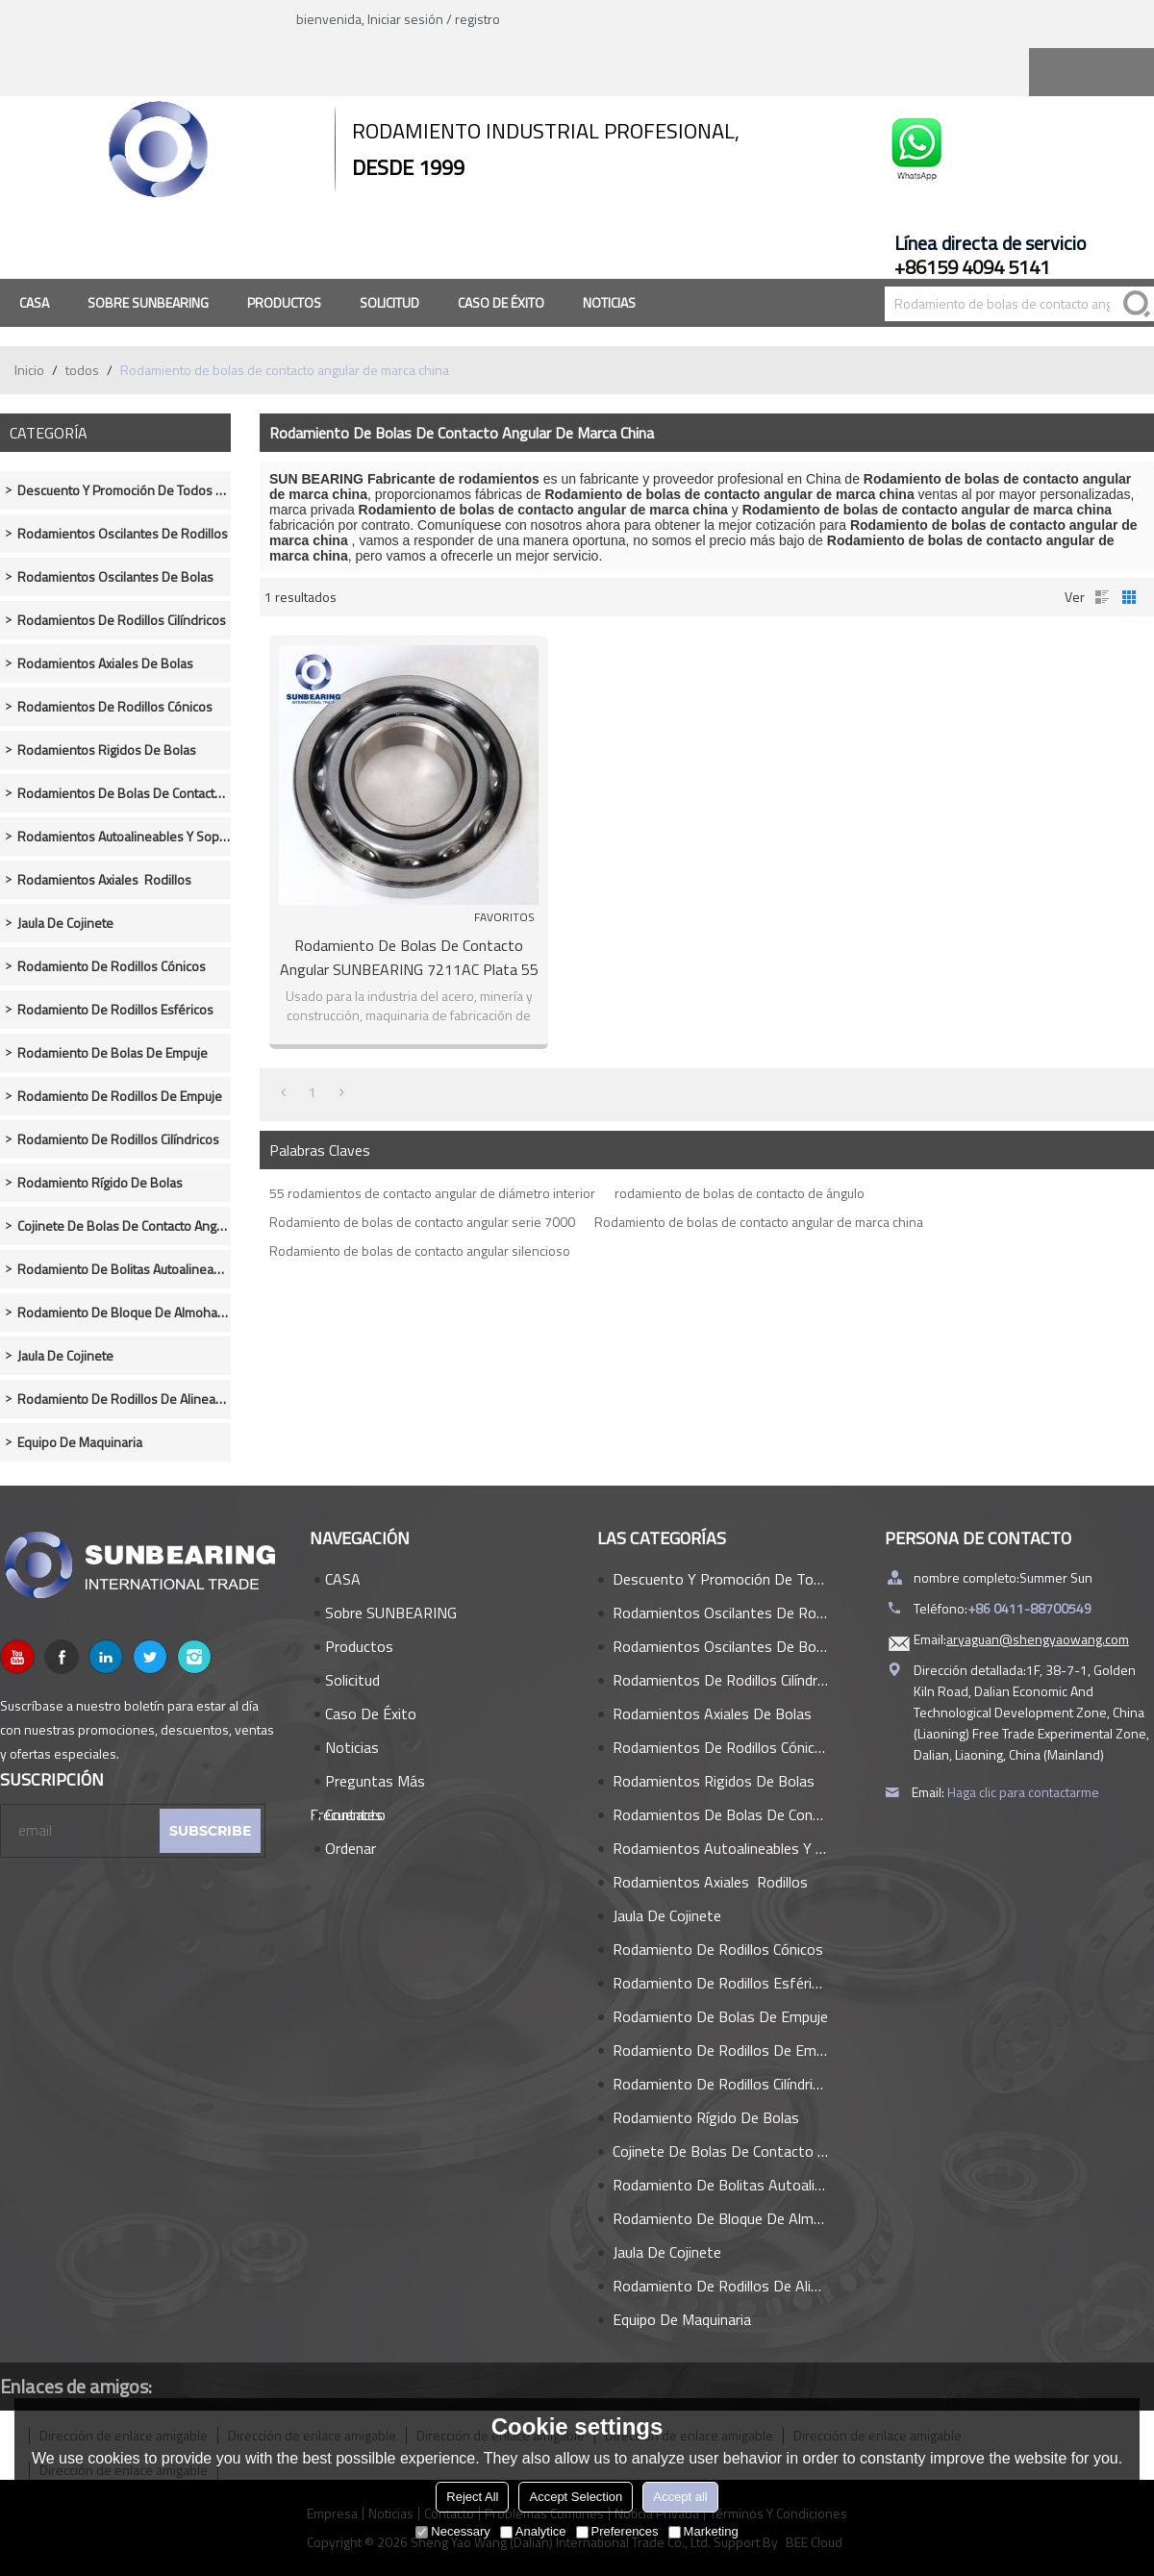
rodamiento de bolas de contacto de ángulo (740, 1193)
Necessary (452, 2531)
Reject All (472, 2496)
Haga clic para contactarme (1023, 1792)
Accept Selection (575, 2496)
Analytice (533, 2531)
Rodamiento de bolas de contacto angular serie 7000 (422, 1222)
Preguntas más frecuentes (367, 1783)
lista (1102, 597)
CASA (34, 302)
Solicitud (389, 302)
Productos (284, 302)
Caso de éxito (501, 302)
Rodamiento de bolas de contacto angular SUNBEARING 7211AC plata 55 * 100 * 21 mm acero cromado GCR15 (409, 958)
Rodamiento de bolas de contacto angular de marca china (758, 1222)
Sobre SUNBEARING (148, 302)
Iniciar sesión (405, 19)
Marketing (703, 2531)
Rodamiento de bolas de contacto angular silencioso (419, 1250)
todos (82, 370)
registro (477, 19)
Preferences (617, 2531)
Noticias (609, 302)
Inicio (29, 370)
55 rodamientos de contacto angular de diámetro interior (432, 1193)
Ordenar (350, 1848)
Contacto (355, 1814)
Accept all (680, 2496)
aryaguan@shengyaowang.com (1037, 1639)
